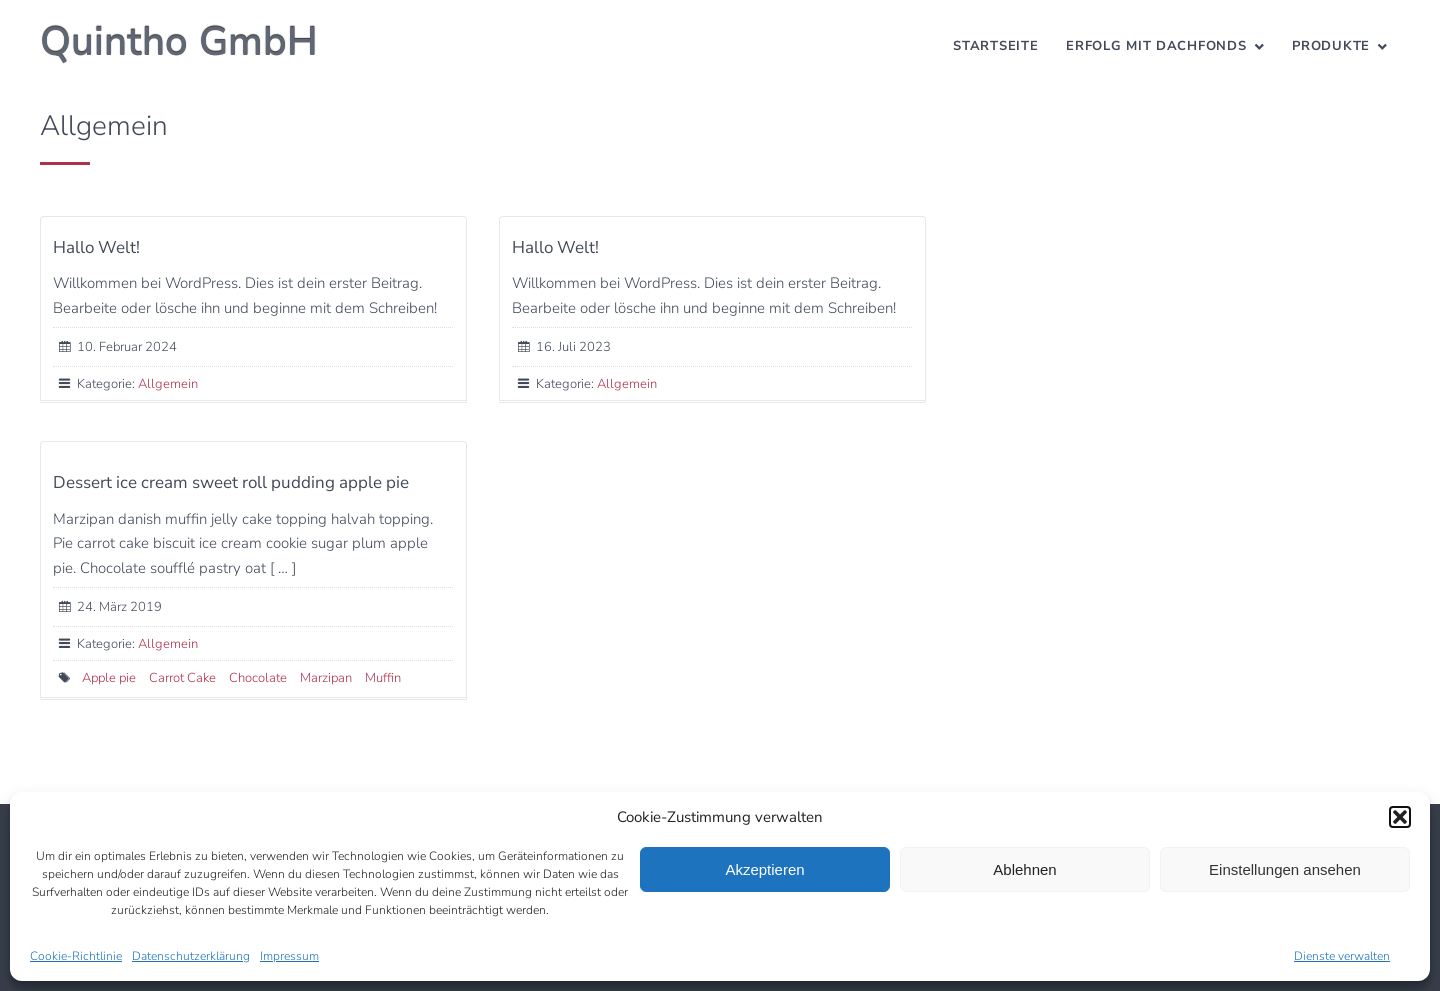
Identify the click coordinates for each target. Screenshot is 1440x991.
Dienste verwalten (1342, 956)
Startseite (995, 46)
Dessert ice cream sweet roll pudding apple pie (231, 482)
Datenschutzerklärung (191, 956)
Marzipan (326, 678)
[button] (1400, 817)
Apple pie (109, 678)
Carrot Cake (182, 678)
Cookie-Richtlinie (76, 956)
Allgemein (168, 384)
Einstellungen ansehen (1285, 869)
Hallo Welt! (96, 247)
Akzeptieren (764, 869)
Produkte (1331, 46)
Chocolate (258, 678)
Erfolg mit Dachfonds (1156, 46)
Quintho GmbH (179, 42)
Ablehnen (1024, 869)
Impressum (289, 956)
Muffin (383, 678)
